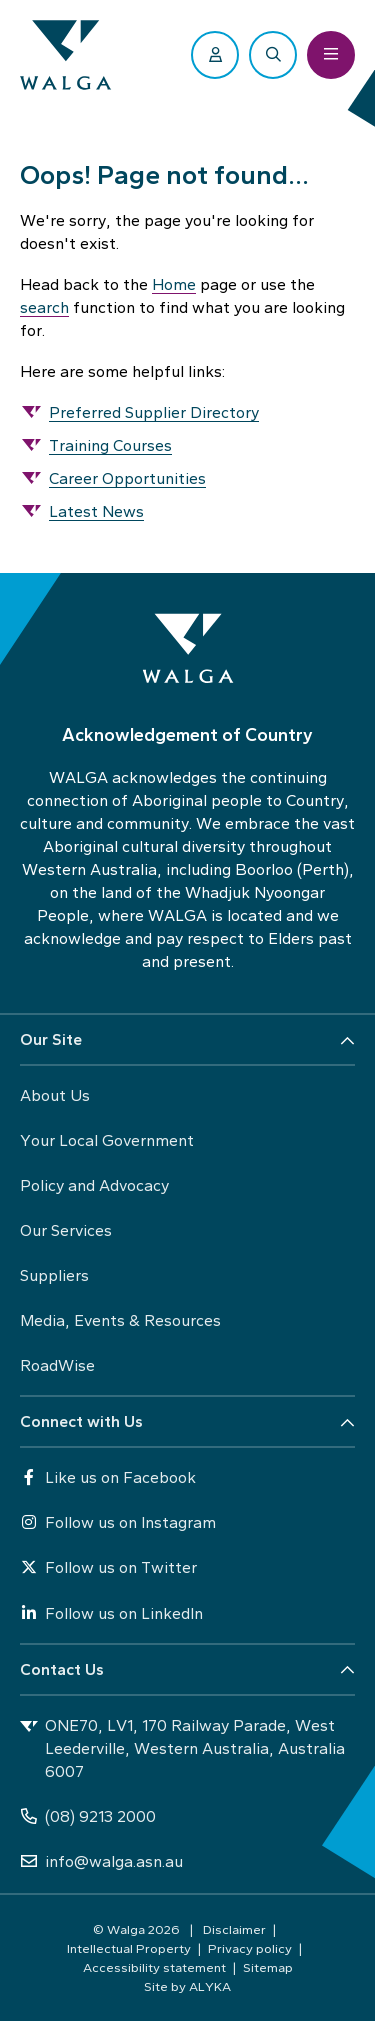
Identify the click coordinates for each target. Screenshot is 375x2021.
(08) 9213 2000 (88, 1816)
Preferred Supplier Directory (154, 412)
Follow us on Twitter (108, 1567)
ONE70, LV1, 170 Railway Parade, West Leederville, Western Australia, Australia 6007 (182, 1748)
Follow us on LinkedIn (111, 1613)
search (44, 307)
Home (174, 284)
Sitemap (268, 1967)
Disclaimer (234, 1929)
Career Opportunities (127, 478)
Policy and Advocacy (94, 1185)
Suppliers (54, 1275)
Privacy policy (250, 1948)
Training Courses (110, 445)
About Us (55, 1095)
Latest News (96, 511)
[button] (187, 1040)
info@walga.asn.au (101, 1861)
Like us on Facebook (108, 1477)
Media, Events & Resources (120, 1320)
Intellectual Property (129, 1948)
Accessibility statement (154, 1967)
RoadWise (57, 1365)
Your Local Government (107, 1140)
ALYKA (210, 1986)
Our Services (66, 1230)
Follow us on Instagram (118, 1522)
